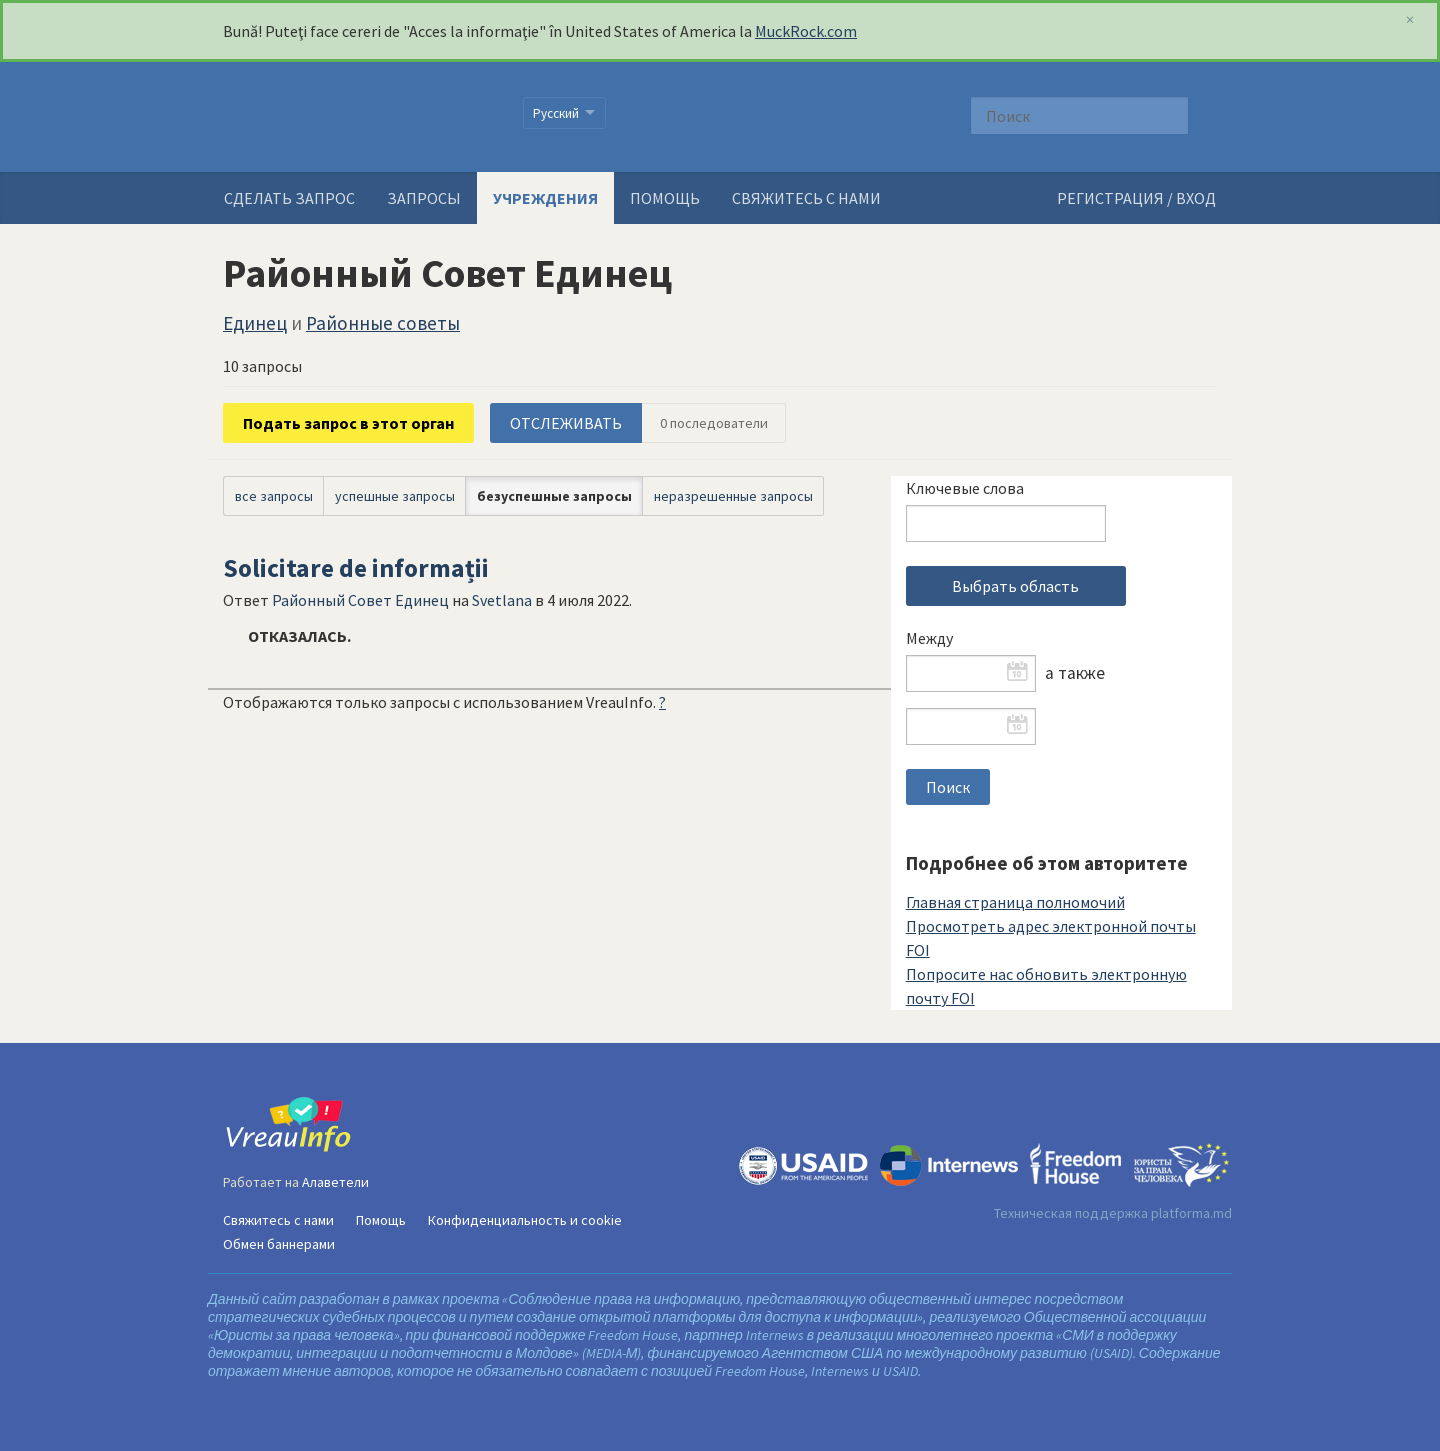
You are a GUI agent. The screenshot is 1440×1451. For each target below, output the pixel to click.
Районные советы (383, 323)
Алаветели (335, 1182)
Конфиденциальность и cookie (525, 1220)
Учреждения (545, 198)
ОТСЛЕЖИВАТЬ (566, 423)
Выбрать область (1015, 586)
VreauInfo (360, 117)
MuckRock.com (806, 31)
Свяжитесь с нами (806, 198)
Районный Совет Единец (360, 600)
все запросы (274, 496)
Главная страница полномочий (1015, 902)
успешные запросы (395, 496)
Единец (255, 323)
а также (1075, 673)
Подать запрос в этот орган (348, 423)
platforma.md (1191, 1213)
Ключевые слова (965, 488)
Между (929, 638)
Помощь (665, 198)
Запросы (424, 198)
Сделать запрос (289, 198)
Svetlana (502, 600)
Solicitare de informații (356, 568)
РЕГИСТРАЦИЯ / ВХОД (1136, 198)
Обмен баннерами (279, 1244)
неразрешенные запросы (733, 496)
